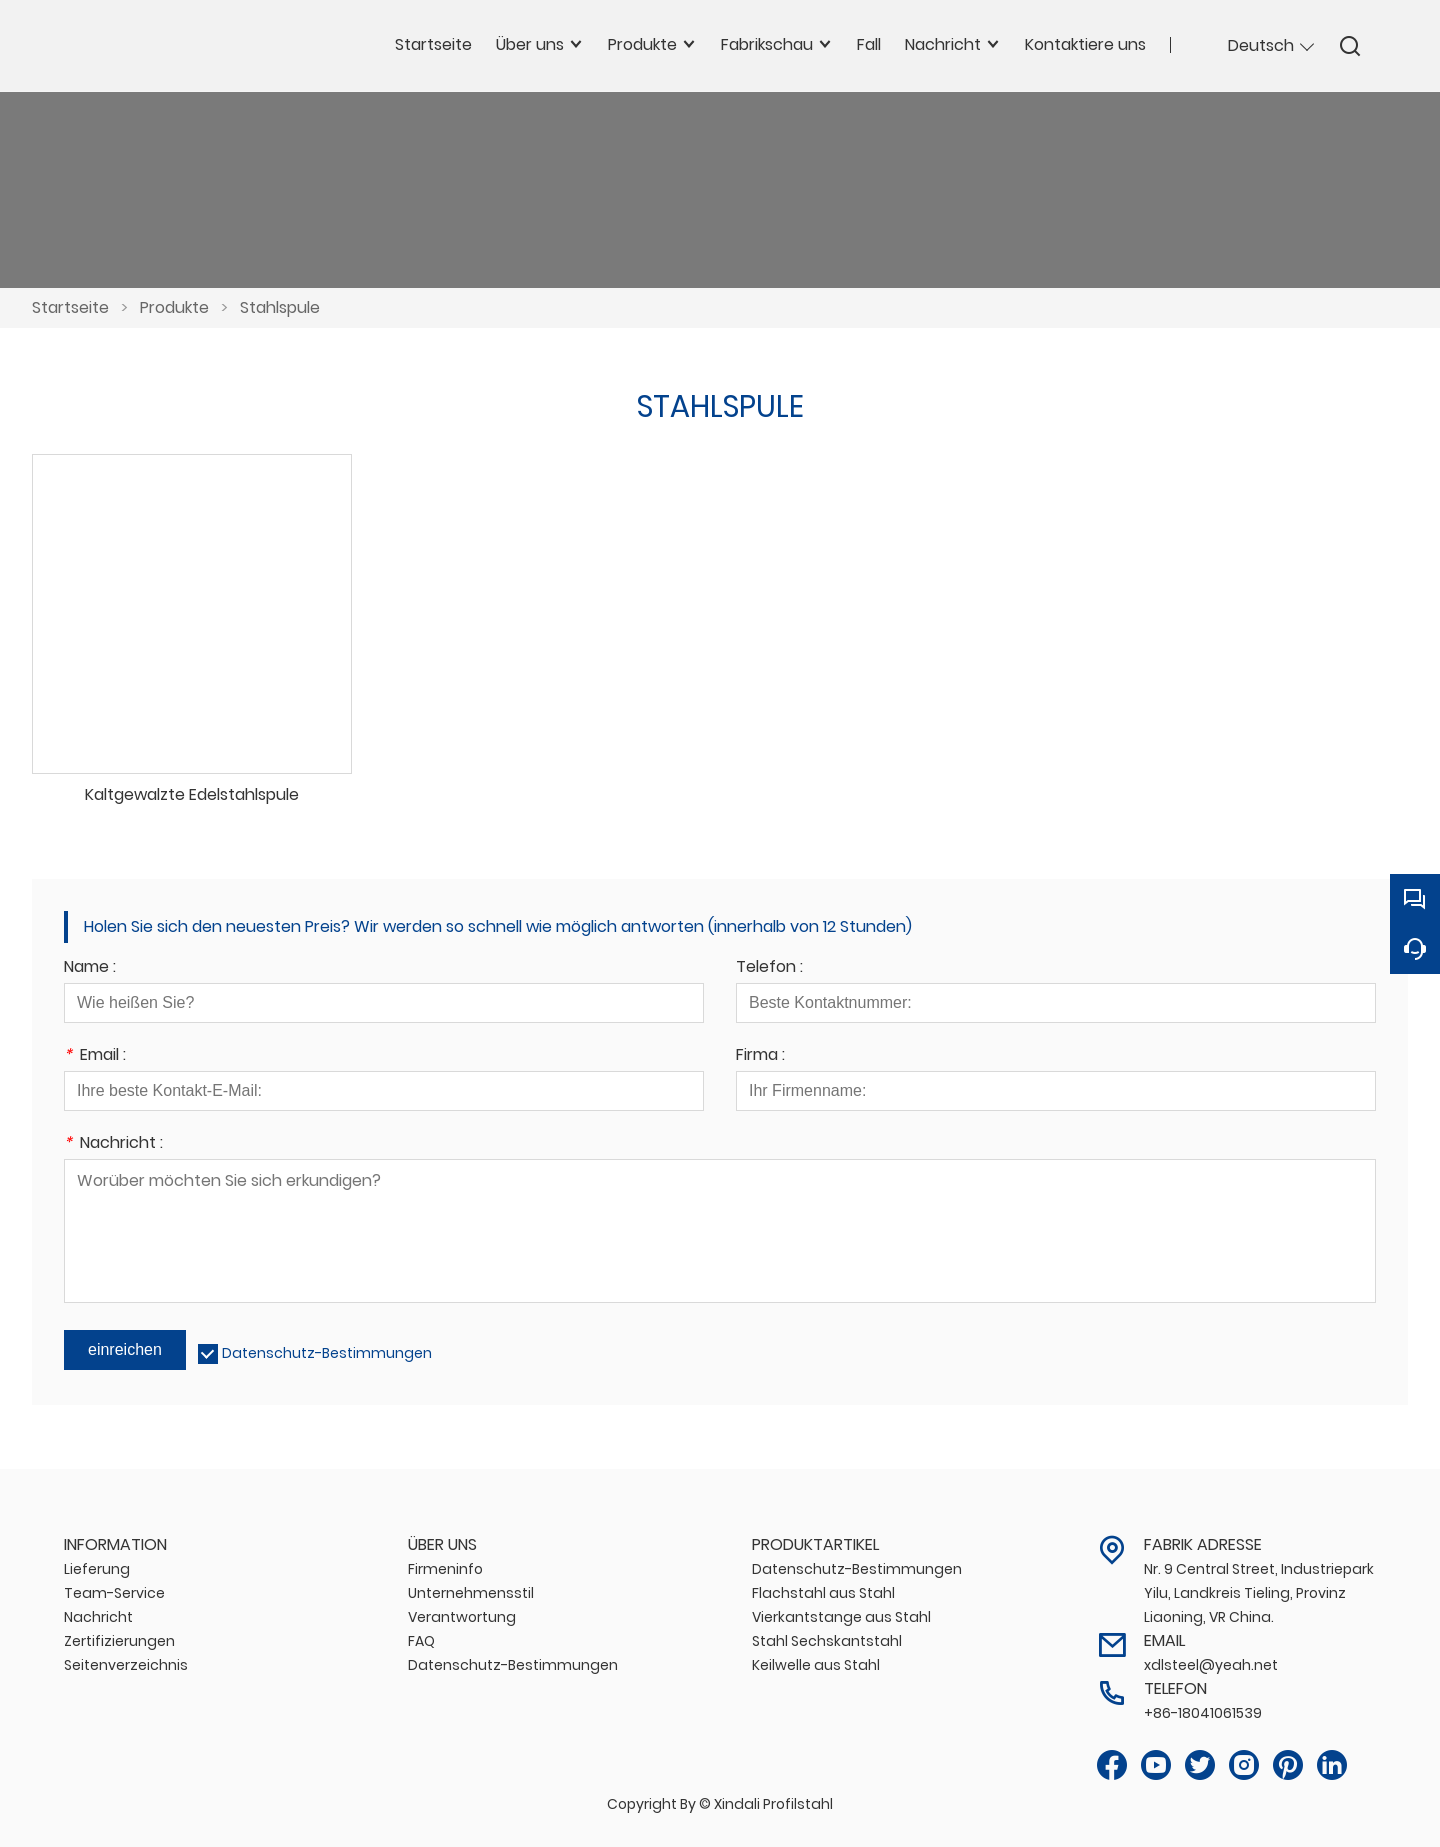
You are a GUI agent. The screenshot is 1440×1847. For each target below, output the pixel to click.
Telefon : (769, 968)
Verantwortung (462, 1617)
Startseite (70, 307)
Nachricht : (113, 1144)
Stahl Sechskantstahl (827, 1641)
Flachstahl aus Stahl (823, 1593)
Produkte (174, 307)
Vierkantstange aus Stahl (841, 1617)
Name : (90, 968)
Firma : (760, 1056)
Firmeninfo (445, 1569)
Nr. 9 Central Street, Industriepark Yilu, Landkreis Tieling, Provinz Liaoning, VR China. (1259, 1593)
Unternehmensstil (471, 1593)
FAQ (421, 1641)
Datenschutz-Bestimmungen (327, 1353)
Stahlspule (280, 307)
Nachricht (98, 1617)
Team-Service (114, 1593)
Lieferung (97, 1569)
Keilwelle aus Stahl (816, 1665)
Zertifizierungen (119, 1641)
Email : (95, 1056)
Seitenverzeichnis (126, 1665)
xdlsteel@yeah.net (1211, 1665)
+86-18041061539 (1203, 1713)
